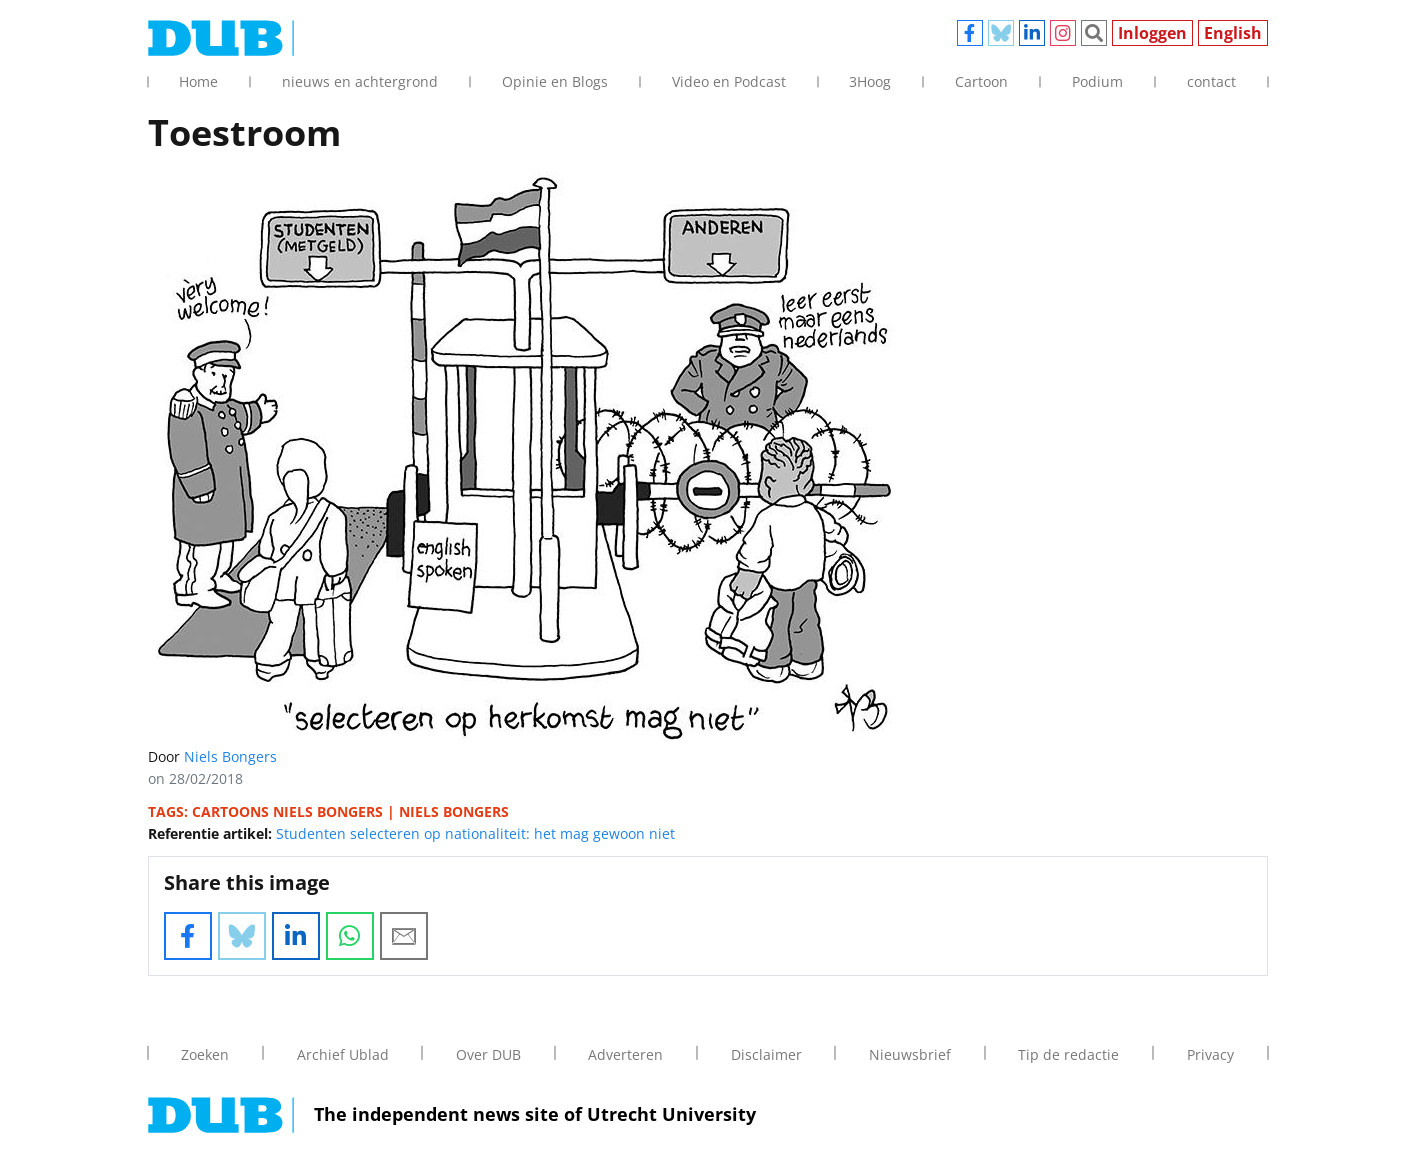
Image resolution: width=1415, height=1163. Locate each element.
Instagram (1063, 33)
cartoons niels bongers (287, 811)
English (1233, 33)
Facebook (970, 33)
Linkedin (1032, 33)
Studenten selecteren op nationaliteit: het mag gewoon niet (475, 833)
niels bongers (454, 811)
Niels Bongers (230, 756)
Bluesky (1001, 33)
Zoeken (1094, 33)
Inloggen (1152, 33)
